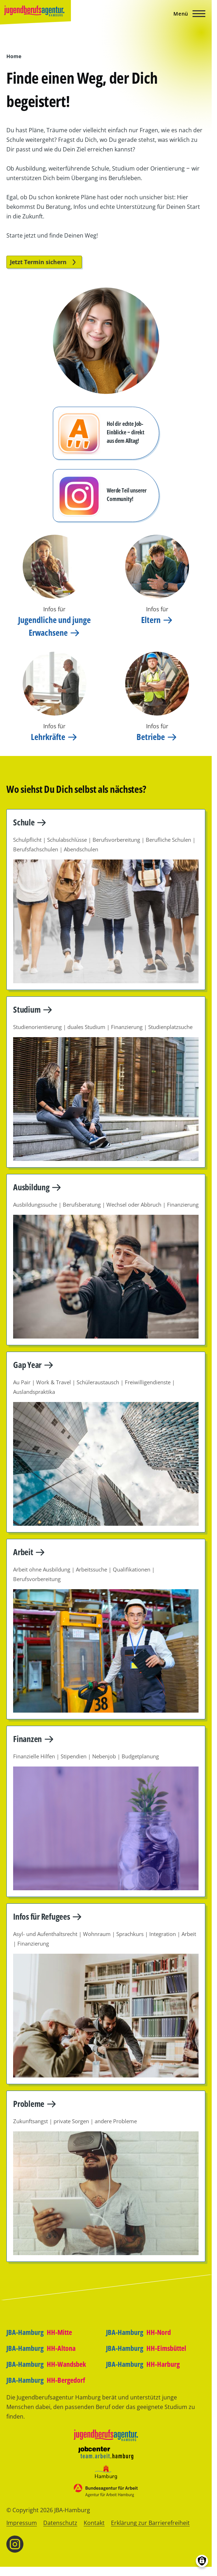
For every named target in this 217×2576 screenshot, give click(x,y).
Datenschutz (60, 2523)
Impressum (21, 2523)
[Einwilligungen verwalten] (202, 2561)
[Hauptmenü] (187, 13)
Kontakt (94, 2523)
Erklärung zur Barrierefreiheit (150, 2523)
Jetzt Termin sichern (44, 262)
